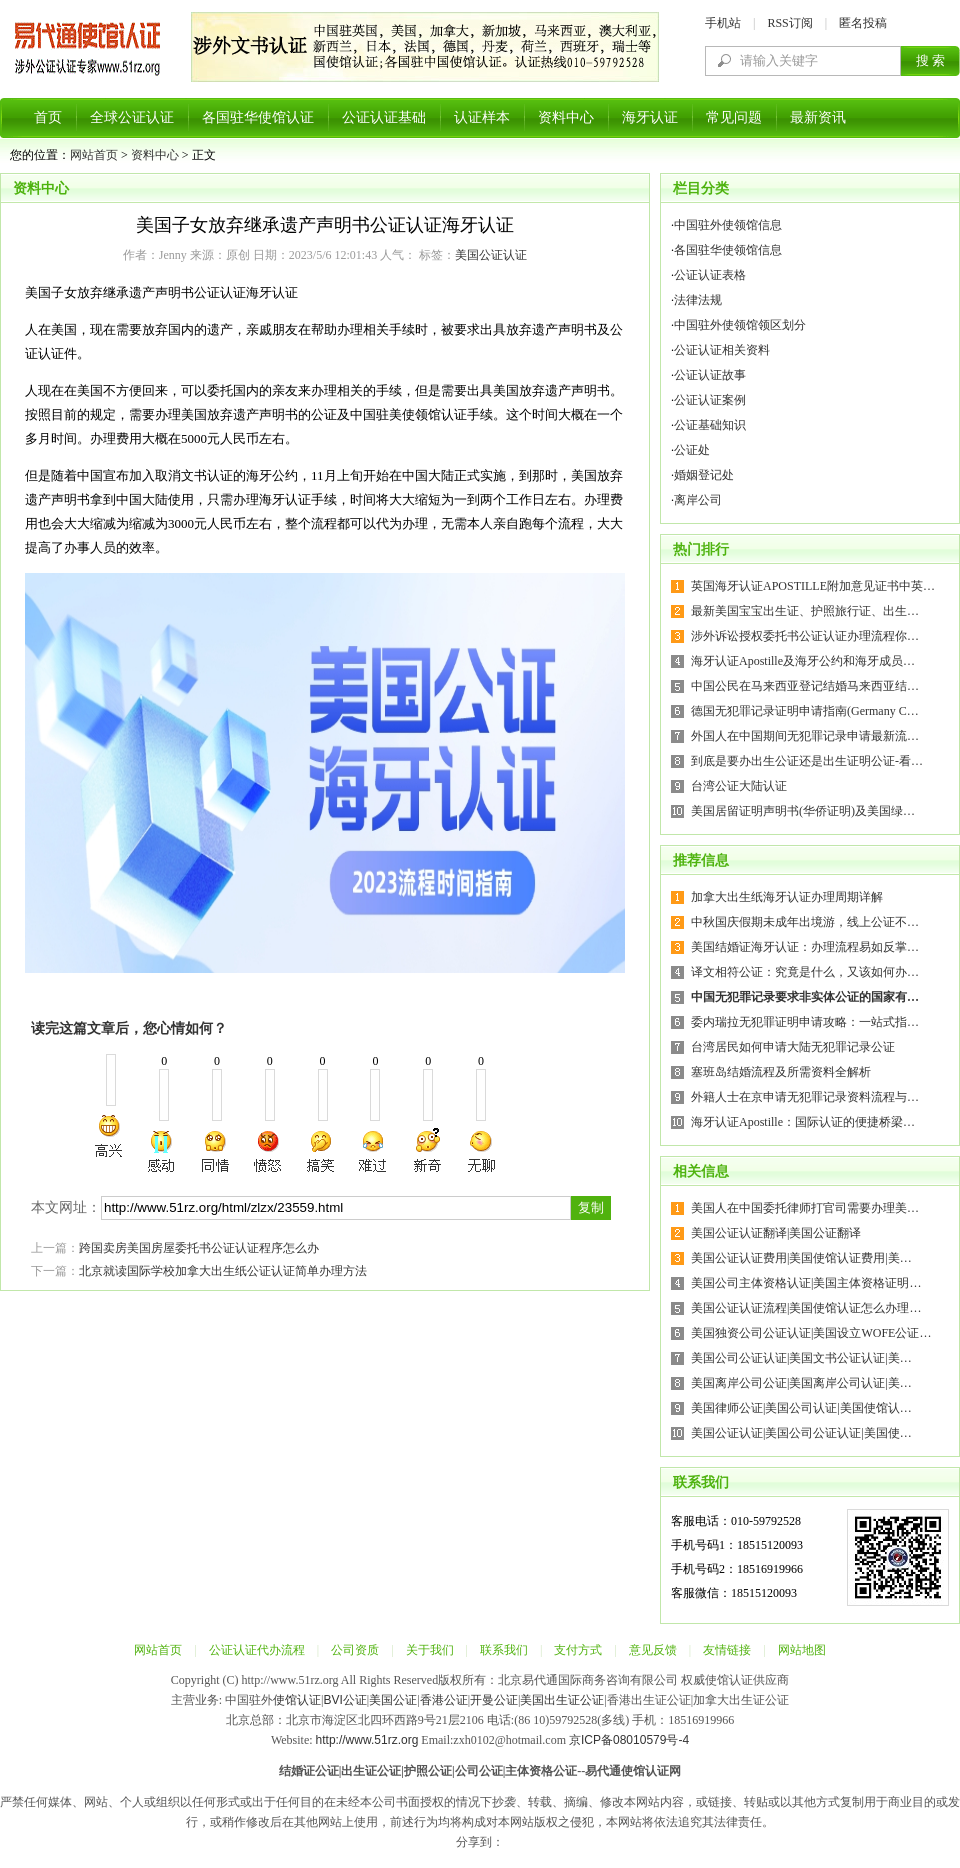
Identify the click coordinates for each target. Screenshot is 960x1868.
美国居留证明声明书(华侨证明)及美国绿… (803, 811)
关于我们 (430, 1650)
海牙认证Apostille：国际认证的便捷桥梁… (803, 1122)
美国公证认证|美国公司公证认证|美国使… (801, 1433)
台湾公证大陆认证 (739, 786)
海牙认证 (650, 117)
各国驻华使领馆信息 (728, 250)
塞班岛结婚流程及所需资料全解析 (781, 1072)
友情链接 (727, 1650)
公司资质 (355, 1650)
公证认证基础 (384, 117)
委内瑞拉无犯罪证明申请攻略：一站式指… (805, 1022)
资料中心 (566, 117)
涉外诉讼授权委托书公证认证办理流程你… (805, 636)
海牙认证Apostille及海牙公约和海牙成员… (803, 661)
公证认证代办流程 (257, 1650)
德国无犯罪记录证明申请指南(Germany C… (805, 711)
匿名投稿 (863, 23)
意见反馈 (653, 1650)
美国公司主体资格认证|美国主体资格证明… (806, 1283)
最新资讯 (818, 117)
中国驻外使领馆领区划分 (740, 325)
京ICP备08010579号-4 (629, 1740)
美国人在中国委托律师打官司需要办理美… (805, 1208)
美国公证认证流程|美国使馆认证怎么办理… (806, 1308)
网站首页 (94, 155)
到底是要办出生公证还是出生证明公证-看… (807, 761)
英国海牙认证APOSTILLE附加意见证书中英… (813, 586)
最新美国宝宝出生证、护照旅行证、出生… (805, 611)
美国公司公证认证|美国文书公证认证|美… (801, 1358)
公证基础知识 (710, 425)
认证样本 (482, 117)
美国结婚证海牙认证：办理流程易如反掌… (805, 947)
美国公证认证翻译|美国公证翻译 (776, 1233)
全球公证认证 (132, 117)
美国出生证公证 (562, 1700)
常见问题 (734, 117)
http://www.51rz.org (367, 1740)
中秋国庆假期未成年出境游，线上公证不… (805, 922)
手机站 (723, 23)
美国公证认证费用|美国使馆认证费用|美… (801, 1258)
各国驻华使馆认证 (258, 117)
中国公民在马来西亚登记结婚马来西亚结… (805, 686)
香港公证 (444, 1700)
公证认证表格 (710, 275)
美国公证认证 (491, 255)
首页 (48, 117)
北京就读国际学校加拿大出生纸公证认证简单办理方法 (223, 1271)
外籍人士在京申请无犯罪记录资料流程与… (805, 1097)
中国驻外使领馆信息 (728, 225)
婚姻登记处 (704, 475)
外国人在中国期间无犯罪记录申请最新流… (805, 736)
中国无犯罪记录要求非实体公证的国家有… (805, 997)
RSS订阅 (789, 23)
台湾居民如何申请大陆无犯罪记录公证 (793, 1047)
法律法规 (698, 300)
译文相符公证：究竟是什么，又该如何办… (805, 972)
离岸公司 (698, 500)
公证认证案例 (710, 400)
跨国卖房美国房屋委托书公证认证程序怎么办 (199, 1248)
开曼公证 (494, 1700)
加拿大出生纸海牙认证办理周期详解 (787, 897)
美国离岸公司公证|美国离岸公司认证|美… (801, 1383)
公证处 (692, 450)
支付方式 (578, 1650)
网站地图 (802, 1650)
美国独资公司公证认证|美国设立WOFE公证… (811, 1333)
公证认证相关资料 (722, 350)
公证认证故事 (710, 375)
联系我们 (504, 1650)
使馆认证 (297, 1700)
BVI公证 (344, 1700)
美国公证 (393, 1700)
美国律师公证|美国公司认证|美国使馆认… (801, 1408)
